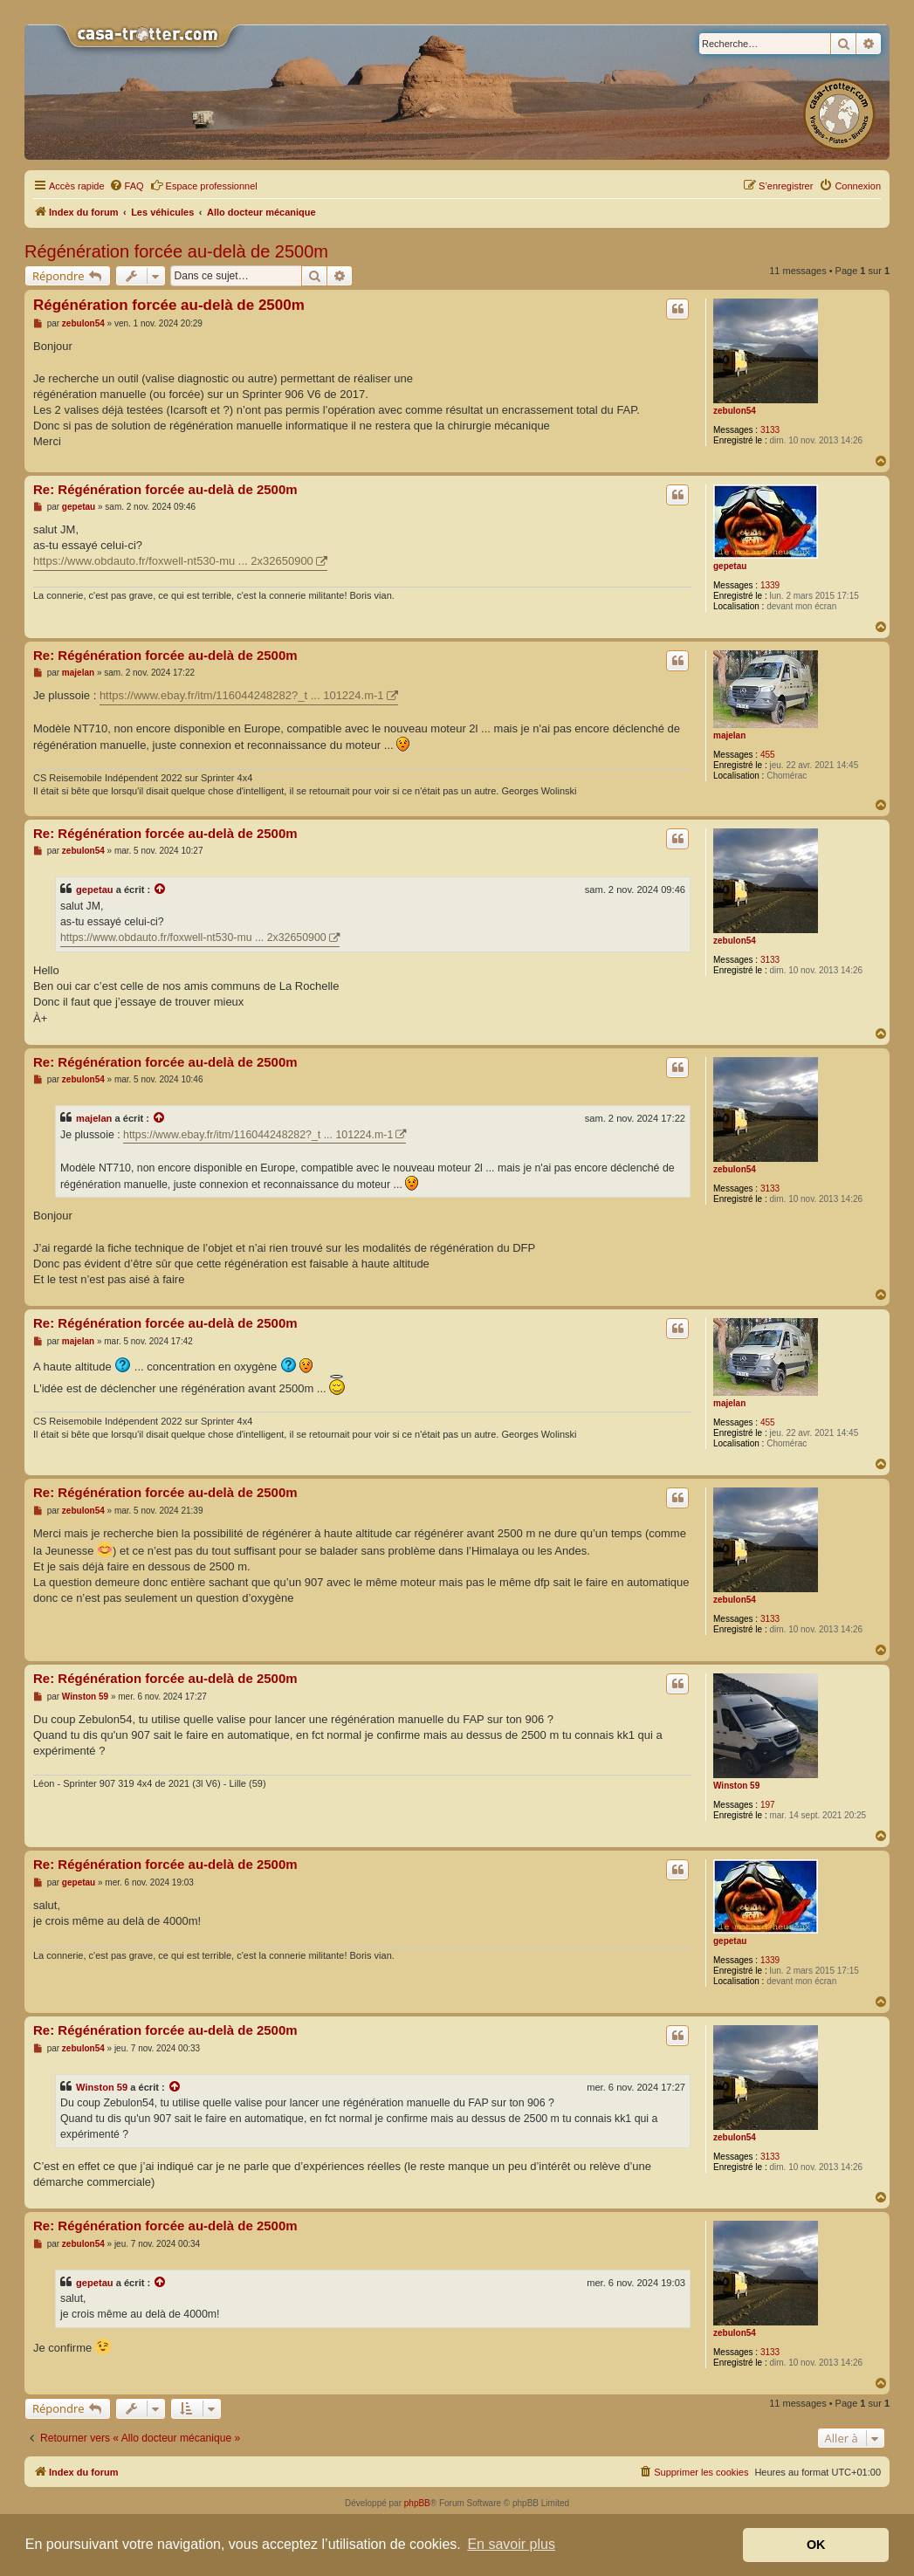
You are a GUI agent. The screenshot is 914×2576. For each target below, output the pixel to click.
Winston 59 (736, 1785)
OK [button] (816, 2545)
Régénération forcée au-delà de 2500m (176, 251)
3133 (770, 430)
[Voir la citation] (160, 889)
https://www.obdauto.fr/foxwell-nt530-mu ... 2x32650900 (173, 560)
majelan (729, 735)
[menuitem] (126, 185)
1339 (770, 585)
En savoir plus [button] (511, 2544)
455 (767, 754)
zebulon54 (734, 411)
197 (767, 1805)
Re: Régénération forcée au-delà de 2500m (165, 489)
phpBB (417, 2503)
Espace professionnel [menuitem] (204, 185)
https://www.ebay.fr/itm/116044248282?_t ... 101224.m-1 (242, 695)
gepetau (729, 566)
